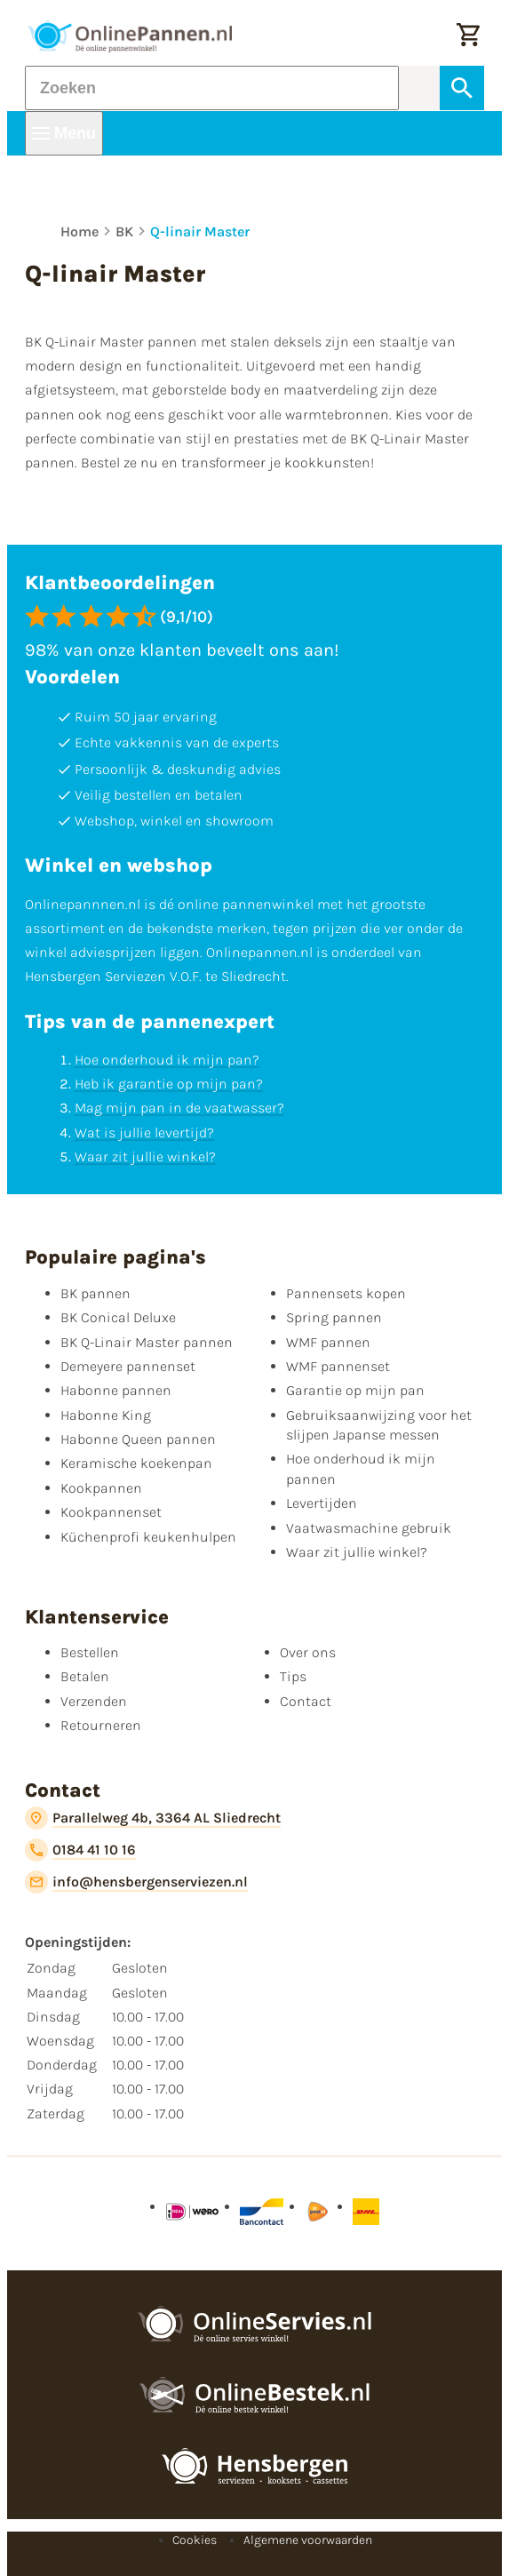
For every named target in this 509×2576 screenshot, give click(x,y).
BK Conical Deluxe (118, 1317)
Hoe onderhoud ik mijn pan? (167, 1059)
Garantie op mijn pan (355, 1390)
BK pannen (95, 1293)
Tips (293, 1676)
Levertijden (321, 1503)
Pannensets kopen (346, 1293)
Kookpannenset (111, 1511)
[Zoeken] (212, 88)
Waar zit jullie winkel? (145, 1156)
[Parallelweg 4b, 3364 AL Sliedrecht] (153, 1818)
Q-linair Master (200, 231)
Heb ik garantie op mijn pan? (169, 1083)
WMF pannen (328, 1342)
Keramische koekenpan (136, 1463)
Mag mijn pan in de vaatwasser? (179, 1107)
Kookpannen (101, 1487)
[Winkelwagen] (468, 36)
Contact (305, 1701)
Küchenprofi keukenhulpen (148, 1536)
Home (79, 231)
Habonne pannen (115, 1390)
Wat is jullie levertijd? (144, 1132)
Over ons (308, 1652)
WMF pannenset (338, 1366)
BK (124, 231)
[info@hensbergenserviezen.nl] (136, 1882)
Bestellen (89, 1652)
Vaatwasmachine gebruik (368, 1527)
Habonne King (105, 1415)
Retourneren (100, 1725)
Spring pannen (334, 1317)
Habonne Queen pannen (138, 1439)
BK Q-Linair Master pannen (146, 1342)
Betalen (84, 1676)
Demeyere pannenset (127, 1366)
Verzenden (93, 1701)
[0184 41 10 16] (80, 1850)
